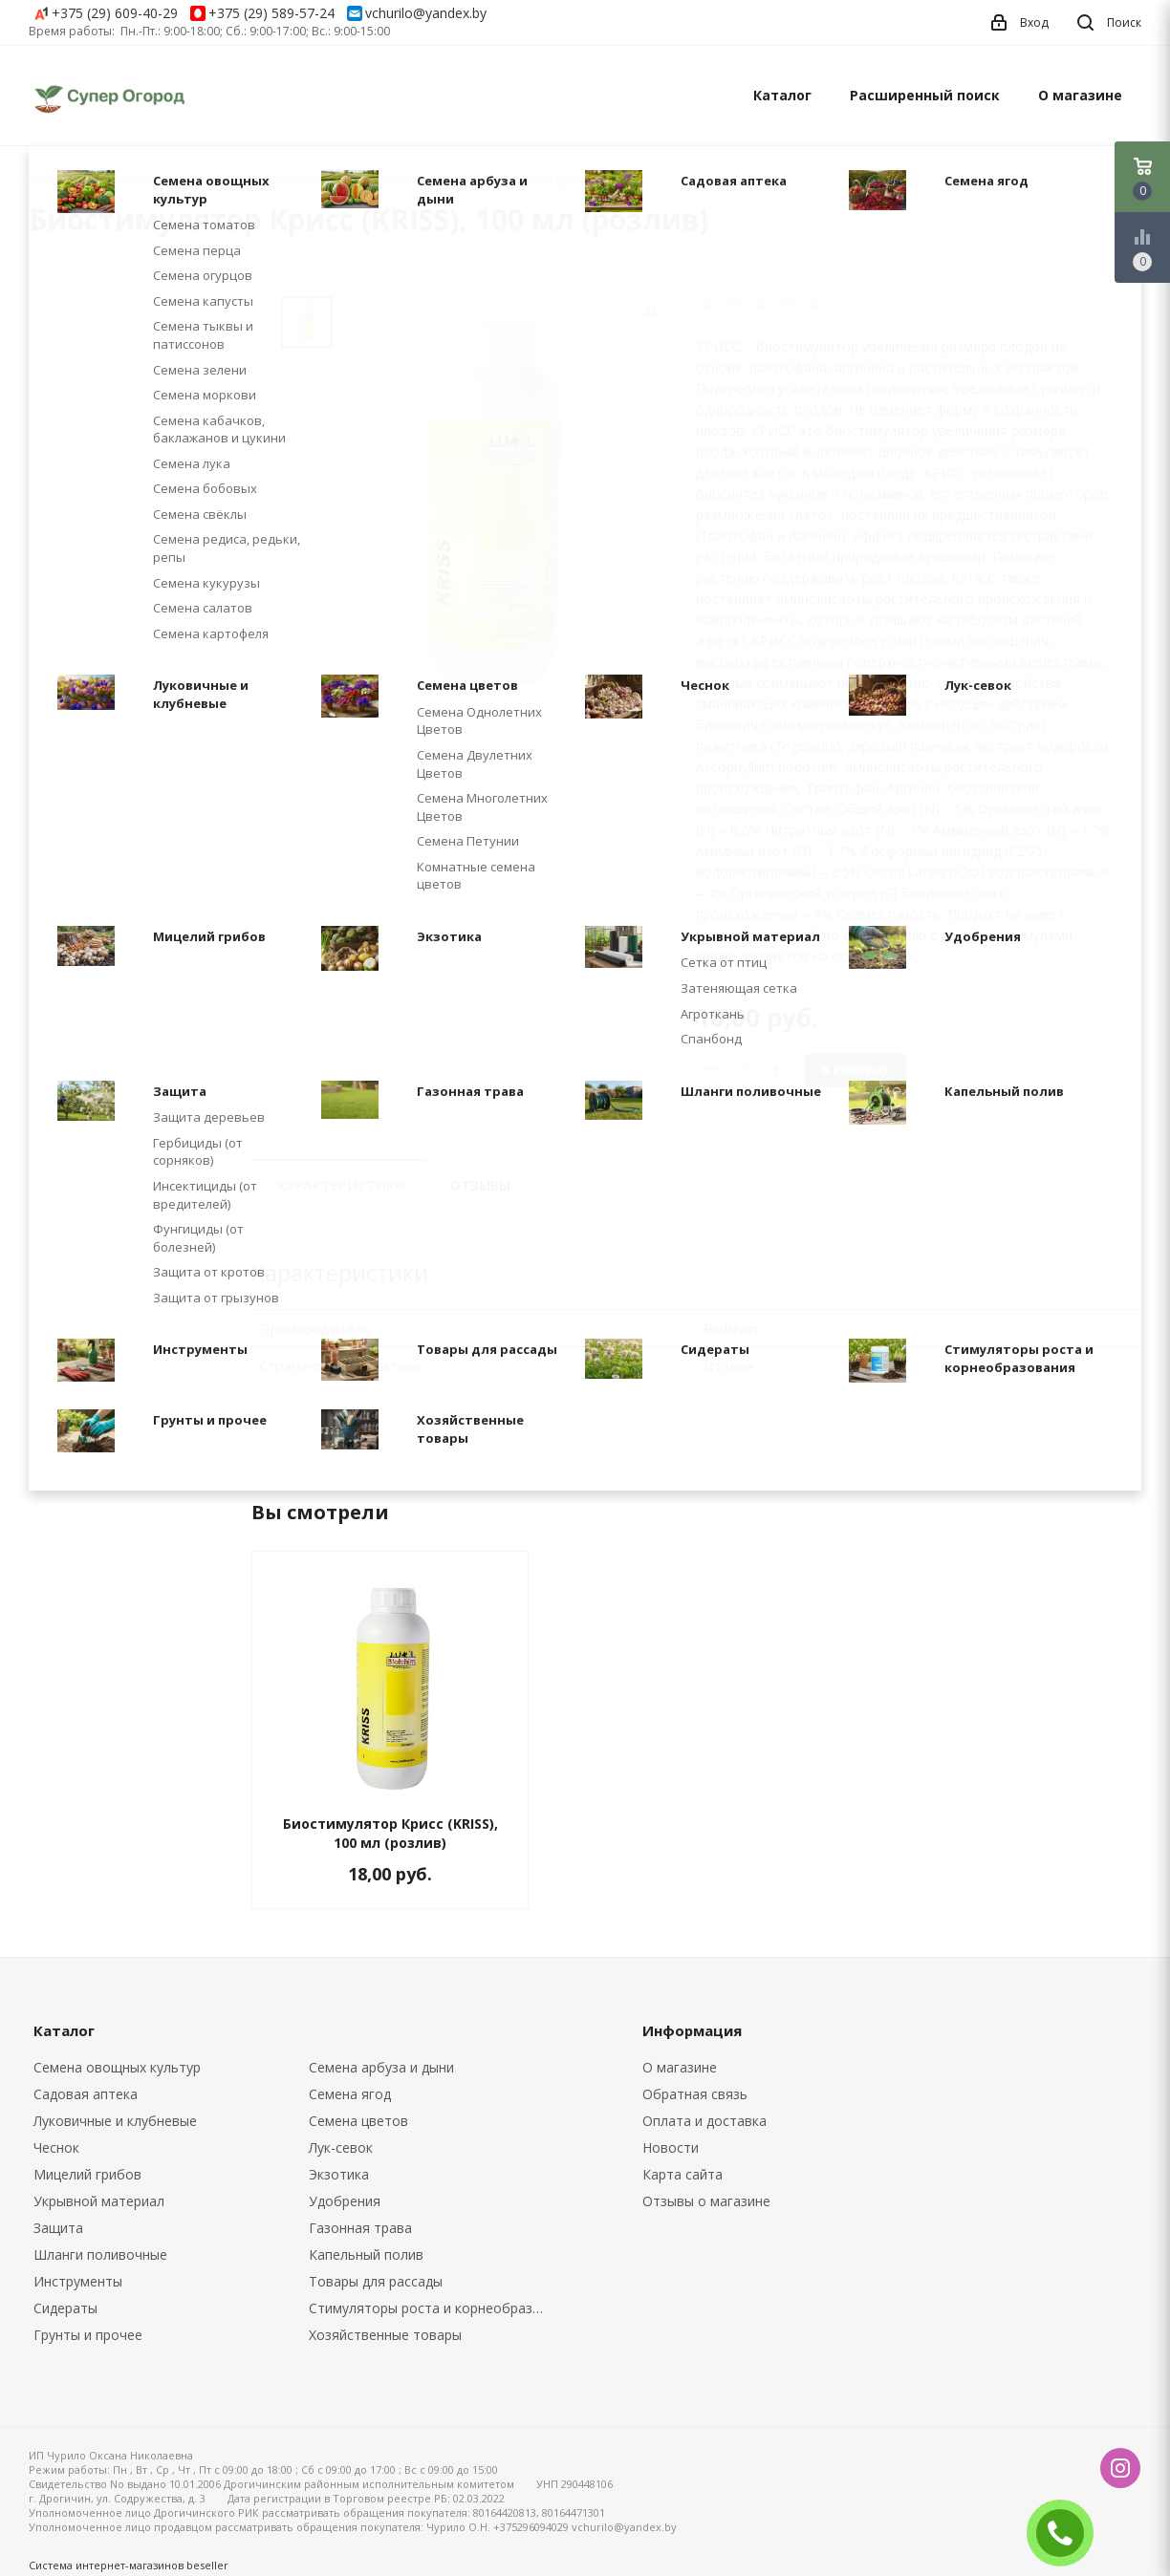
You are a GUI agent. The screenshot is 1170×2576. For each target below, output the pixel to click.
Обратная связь (695, 2094)
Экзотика (339, 2174)
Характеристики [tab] (340, 1185)
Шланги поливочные (100, 2254)
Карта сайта (682, 2174)
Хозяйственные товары (385, 2335)
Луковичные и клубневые (115, 2121)
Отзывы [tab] (480, 1185)
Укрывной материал (98, 2201)
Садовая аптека (85, 2094)
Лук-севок (341, 2147)
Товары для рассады (376, 2281)
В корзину (855, 1069)
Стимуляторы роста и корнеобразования (432, 2308)
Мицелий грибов (87, 2174)
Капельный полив (366, 2254)
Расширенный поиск (925, 95)
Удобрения (344, 2201)
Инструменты (77, 2281)
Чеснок (56, 2147)
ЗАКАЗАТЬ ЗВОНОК (1068, 2532)
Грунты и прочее (87, 2335)
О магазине (1080, 95)
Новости (670, 2147)
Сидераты (65, 2308)
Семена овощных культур (117, 2067)
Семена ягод (350, 2094)
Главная (52, 180)
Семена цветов (358, 2121)
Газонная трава (360, 2228)
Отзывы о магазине (706, 2201)
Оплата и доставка (704, 2121)
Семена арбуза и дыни (381, 2067)
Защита (58, 2228)
